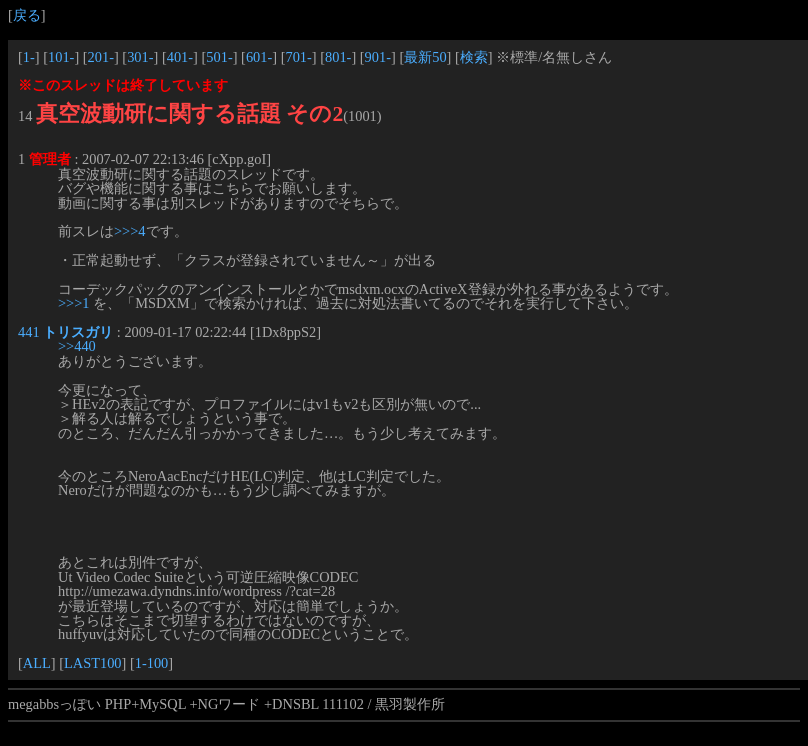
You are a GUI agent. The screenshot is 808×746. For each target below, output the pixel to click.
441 (29, 332)
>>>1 (74, 303)
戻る (27, 15)
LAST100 (93, 663)
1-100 (152, 663)
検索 (474, 57)
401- (180, 57)
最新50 (425, 57)
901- (378, 57)
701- (298, 57)
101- (61, 57)
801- (338, 57)
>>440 (77, 346)
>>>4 (130, 231)
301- (140, 57)
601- (259, 57)
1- (29, 57)
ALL (37, 663)
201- (101, 57)
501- (219, 57)
